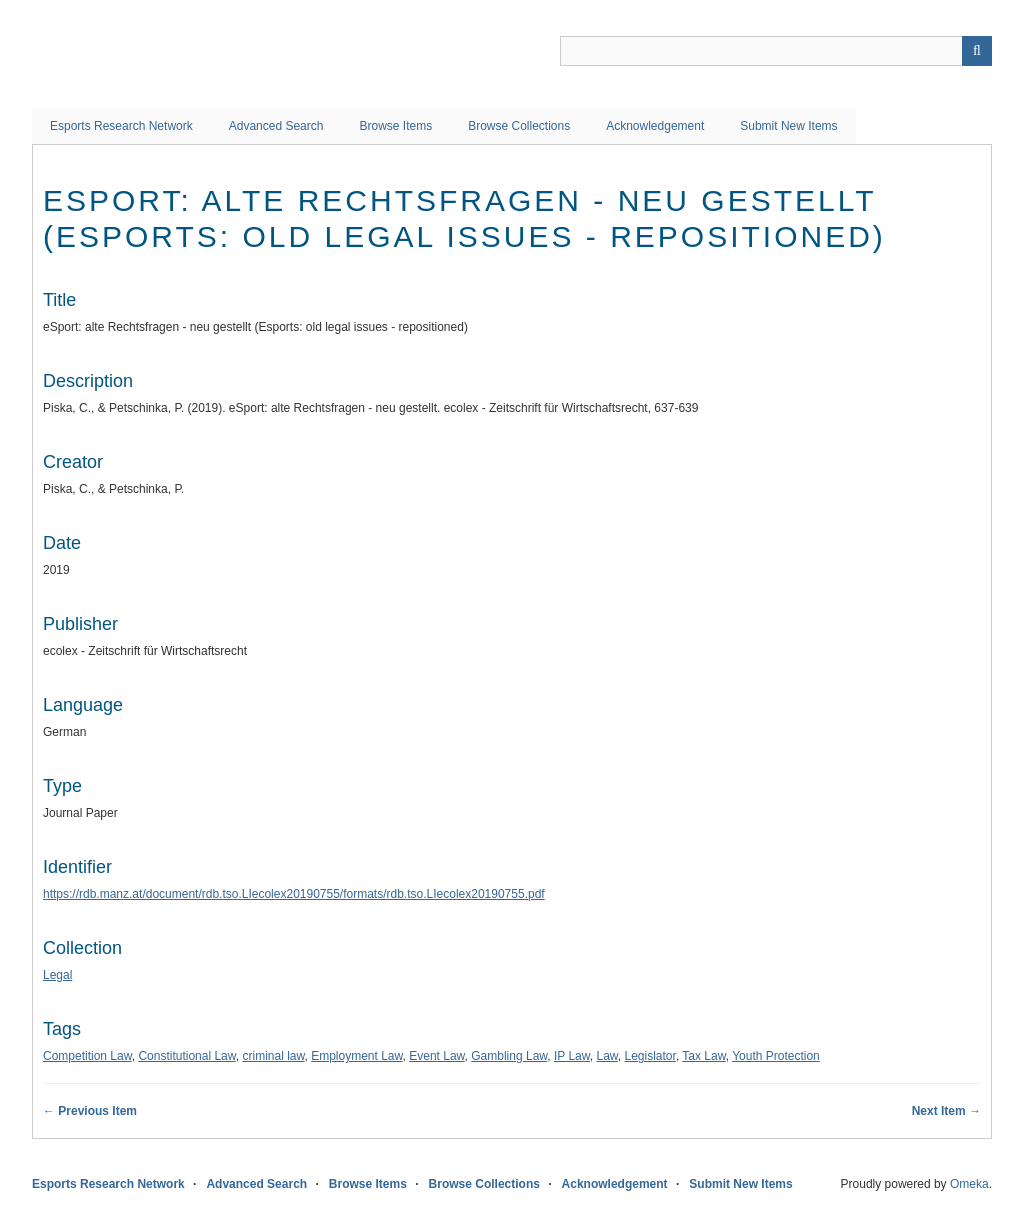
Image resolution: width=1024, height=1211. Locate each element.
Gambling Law (509, 1056)
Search (977, 51)
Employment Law (356, 1056)
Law (606, 1056)
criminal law (273, 1056)
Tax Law (703, 1056)
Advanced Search (276, 126)
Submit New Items (788, 126)
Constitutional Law (186, 1056)
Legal (57, 975)
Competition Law (87, 1056)
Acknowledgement (655, 126)
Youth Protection (776, 1056)
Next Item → (946, 1111)
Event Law (436, 1056)
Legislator (650, 1056)
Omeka (969, 1184)
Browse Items (395, 126)
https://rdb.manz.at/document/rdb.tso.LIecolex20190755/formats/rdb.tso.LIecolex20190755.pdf (294, 894)
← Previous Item (90, 1111)
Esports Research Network (121, 126)
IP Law (572, 1056)
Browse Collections (519, 126)
